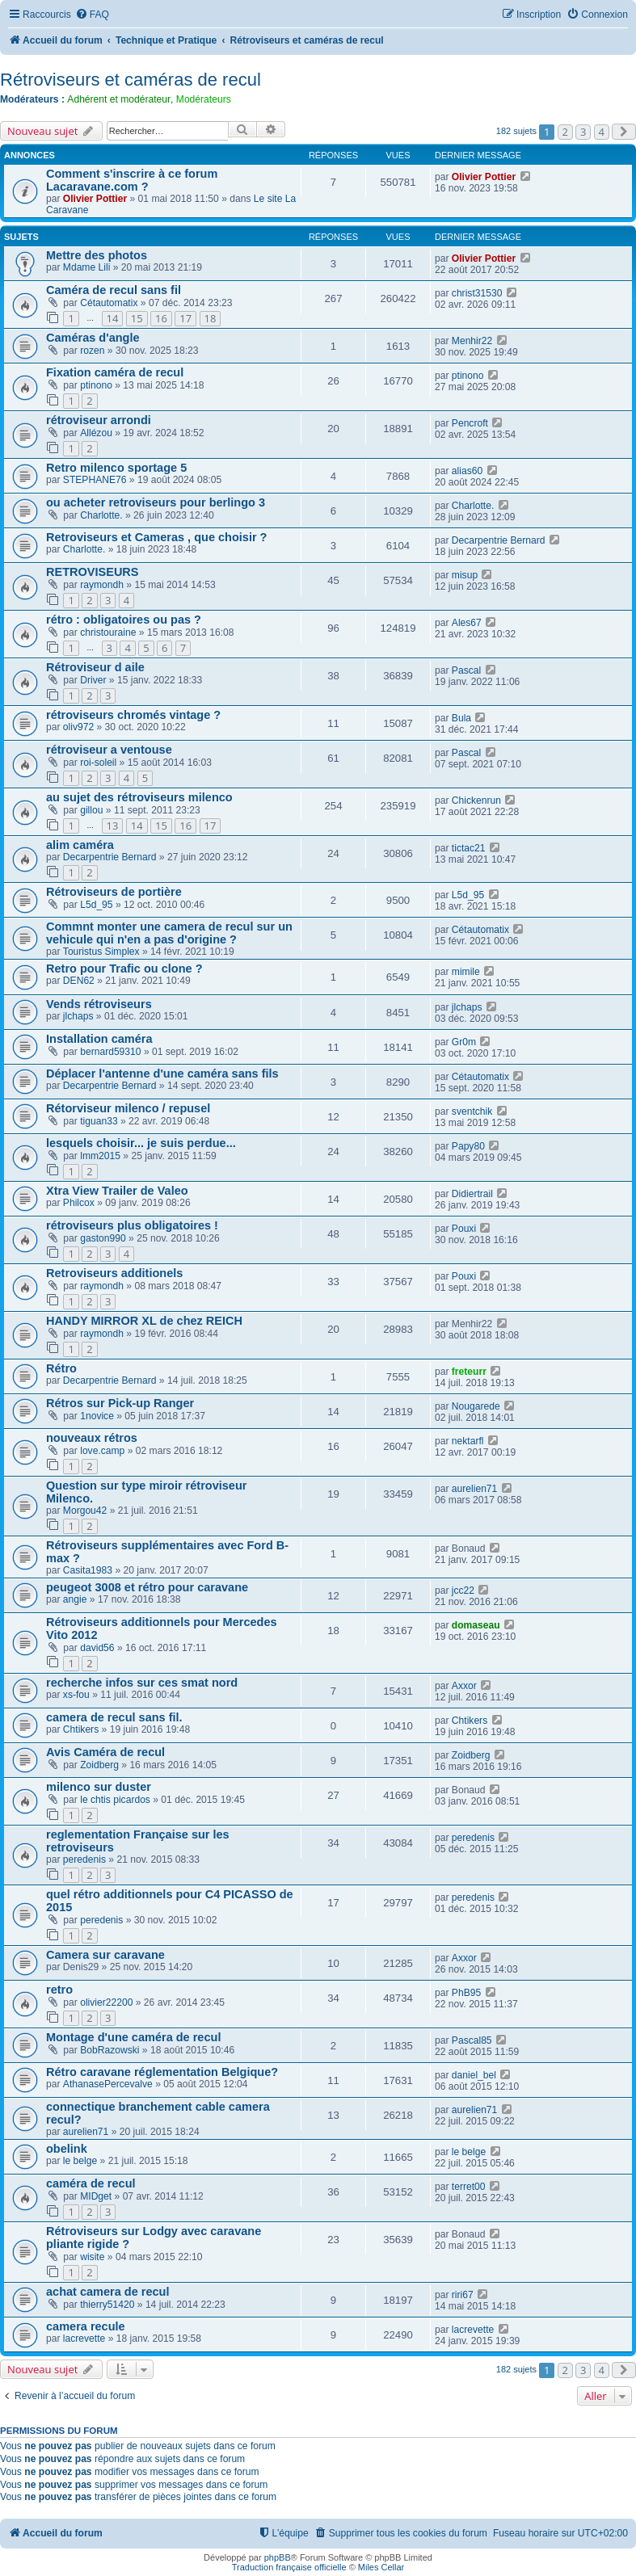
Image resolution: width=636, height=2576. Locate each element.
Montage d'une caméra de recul (133, 2037)
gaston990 (103, 1238)
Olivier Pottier (95, 198)
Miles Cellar (381, 2567)
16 (161, 318)
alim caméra (80, 844)
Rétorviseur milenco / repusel (128, 1108)
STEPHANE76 (95, 479)
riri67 (463, 2295)
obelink (66, 2148)
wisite (92, 2257)
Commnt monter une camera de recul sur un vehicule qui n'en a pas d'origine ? (169, 933)
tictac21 (469, 848)
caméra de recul (91, 2183)
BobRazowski (109, 2050)
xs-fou (76, 1694)
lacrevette (84, 2338)
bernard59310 (110, 1051)
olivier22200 (106, 2002)
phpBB (277, 2557)
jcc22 (463, 1590)
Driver (93, 680)
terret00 (469, 2186)
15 (137, 318)
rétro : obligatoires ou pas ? (123, 619)
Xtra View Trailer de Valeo (117, 1190)
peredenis (84, 1859)
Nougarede (476, 1406)
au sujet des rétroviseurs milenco (139, 797)
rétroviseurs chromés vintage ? (133, 714)
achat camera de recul (108, 2291)
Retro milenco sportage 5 (116, 467)
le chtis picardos (115, 1799)
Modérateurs (203, 99)
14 (113, 318)
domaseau (476, 1625)
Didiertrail (472, 1194)
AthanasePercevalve (108, 2084)
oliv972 (78, 727)
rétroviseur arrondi (98, 420)
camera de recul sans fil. (114, 1717)
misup (465, 575)
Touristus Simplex (101, 951)
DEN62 (79, 980)
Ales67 (467, 622)
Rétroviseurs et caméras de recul (130, 79)
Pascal (466, 670)
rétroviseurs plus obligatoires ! (132, 1225)
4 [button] (601, 131)
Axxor (464, 1685)
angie (75, 1599)
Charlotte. (101, 515)
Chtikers (81, 1729)
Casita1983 (87, 1570)
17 (185, 318)
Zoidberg (99, 1765)
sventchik (472, 1111)
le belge (80, 2160)
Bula (461, 718)
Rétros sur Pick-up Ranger (120, 1403)
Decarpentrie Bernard (498, 540)
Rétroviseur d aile (95, 667)
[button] (624, 132)
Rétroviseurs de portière (114, 891)
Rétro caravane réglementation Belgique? (162, 2071)
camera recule (85, 2326)
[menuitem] (92, 15)
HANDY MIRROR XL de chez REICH (144, 1320)
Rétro (61, 1368)
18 (210, 318)
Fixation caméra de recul (114, 372)
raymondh (102, 584)
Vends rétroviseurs (99, 1004)
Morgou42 (85, 1510)
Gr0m (464, 1042)
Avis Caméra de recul (105, 1752)
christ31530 (477, 293)
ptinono (96, 385)
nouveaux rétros (91, 1437)
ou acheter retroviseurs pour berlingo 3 (155, 502)
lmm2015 (100, 1156)
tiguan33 (98, 1121)
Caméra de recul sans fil (113, 290)
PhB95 (466, 1992)
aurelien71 (474, 1488)
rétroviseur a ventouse (109, 749)
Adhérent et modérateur (119, 99)
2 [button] (565, 131)
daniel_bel (474, 2075)
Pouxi (464, 1228)
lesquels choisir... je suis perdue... (141, 1143)
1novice (97, 1416)
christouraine (108, 632)
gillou (91, 810)
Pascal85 (472, 2040)
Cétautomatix (108, 303)
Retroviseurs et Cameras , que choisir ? (156, 537)
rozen (92, 350)
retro (59, 1989)
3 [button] (583, 131)
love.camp (102, 1450)
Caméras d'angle (93, 337)
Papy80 (468, 1146)
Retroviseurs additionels (114, 1273)
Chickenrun (476, 800)
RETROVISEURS (92, 571)
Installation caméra (99, 1038)
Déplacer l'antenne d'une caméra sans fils (162, 1073)
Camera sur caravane (105, 1954)
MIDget (96, 2196)
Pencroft (470, 423)
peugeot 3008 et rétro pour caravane (147, 1587)
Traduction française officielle (289, 2567)
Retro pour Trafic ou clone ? (124, 968)
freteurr (469, 1371)
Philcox (79, 1202)
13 (113, 825)
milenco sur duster (98, 1786)
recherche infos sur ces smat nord (142, 1682)
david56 (97, 1648)
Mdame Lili (86, 267)
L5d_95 (96, 904)
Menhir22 (472, 341)
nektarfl (468, 1441)
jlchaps (78, 1016)
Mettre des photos (96, 255)
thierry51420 (107, 2304)
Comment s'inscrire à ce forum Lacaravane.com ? (131, 180)
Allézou (96, 433)
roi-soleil (98, 762)
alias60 (467, 471)
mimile (466, 971)
